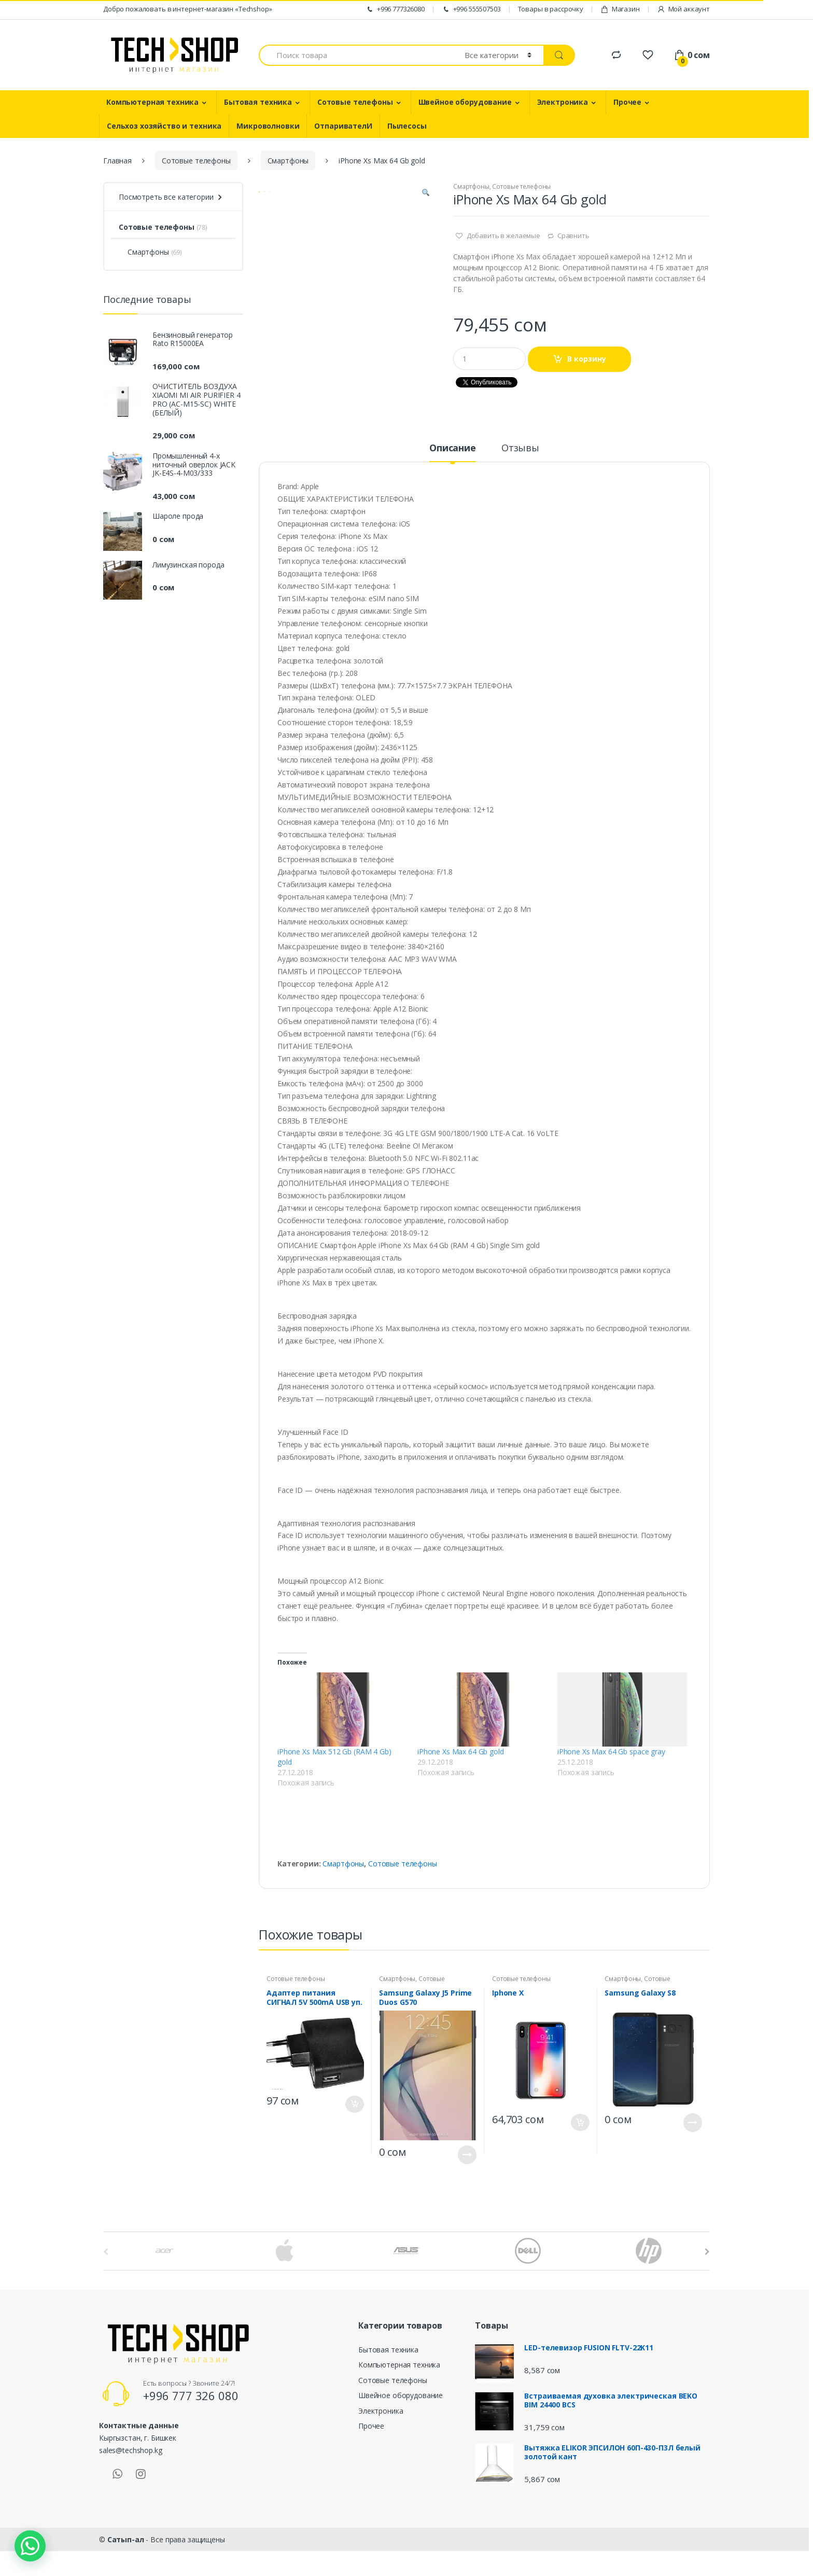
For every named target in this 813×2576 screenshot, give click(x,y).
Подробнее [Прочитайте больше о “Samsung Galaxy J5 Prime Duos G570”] (467, 2166)
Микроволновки (267, 126)
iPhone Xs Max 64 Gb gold (460, 1763)
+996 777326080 (395, 9)
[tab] (452, 463)
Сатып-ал (125, 2551)
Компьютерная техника (152, 102)
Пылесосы (407, 126)
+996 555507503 (471, 9)
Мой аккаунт (683, 9)
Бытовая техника (258, 102)
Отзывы (520, 459)
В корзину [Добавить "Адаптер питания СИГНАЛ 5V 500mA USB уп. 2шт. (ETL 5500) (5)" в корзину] (354, 2115)
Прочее (627, 102)
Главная (117, 160)
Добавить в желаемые (502, 235)
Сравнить (573, 235)
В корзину (586, 359)
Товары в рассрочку (550, 8)
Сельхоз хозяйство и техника (164, 126)
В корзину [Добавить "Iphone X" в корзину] (580, 2133)
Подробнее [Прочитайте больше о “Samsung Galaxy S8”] (692, 2134)
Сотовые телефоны (355, 102)
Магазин (620, 9)
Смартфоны (288, 160)
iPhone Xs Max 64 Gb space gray (611, 1763)
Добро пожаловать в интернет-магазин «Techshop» (187, 8)
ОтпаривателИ (343, 126)
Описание (452, 459)
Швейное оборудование (465, 102)
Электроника (562, 102)
